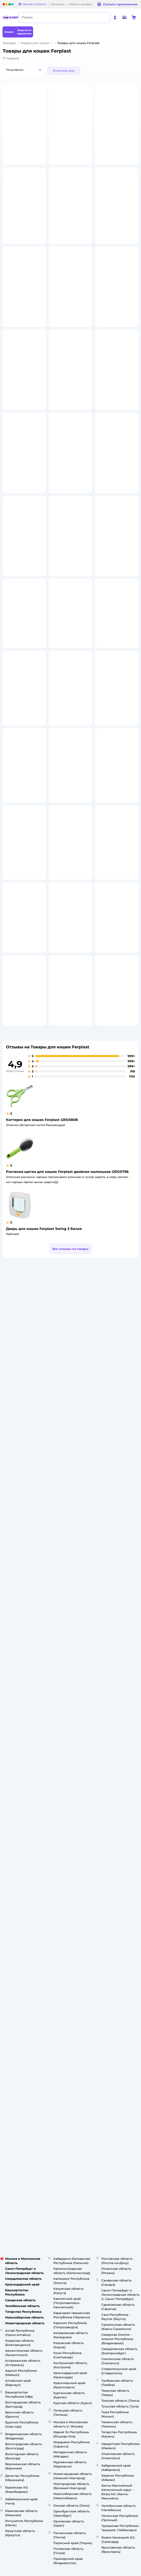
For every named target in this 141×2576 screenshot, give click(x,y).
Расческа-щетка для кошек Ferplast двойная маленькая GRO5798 (67, 1326)
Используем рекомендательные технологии (70, 2229)
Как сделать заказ (70, 1949)
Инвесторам (70, 2027)
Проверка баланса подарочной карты (70, 2086)
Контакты (70, 2062)
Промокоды (70, 2104)
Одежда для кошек (70, 2152)
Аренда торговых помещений (70, 2044)
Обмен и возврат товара (70, 1961)
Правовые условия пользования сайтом (70, 2225)
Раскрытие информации (70, 2021)
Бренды (70, 2110)
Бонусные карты (70, 2074)
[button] (24, 70)
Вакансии (70, 2056)
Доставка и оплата (70, 1955)
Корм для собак (70, 2164)
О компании (70, 2015)
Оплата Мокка (70, 2092)
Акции (70, 2098)
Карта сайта (70, 2003)
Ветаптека (71, 2176)
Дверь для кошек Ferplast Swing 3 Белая (44, 1383)
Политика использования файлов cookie (70, 1979)
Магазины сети (70, 2128)
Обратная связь (70, 1997)
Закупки (70, 2039)
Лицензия (70, 1943)
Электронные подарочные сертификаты (70, 2080)
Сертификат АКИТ (70, 1985)
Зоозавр (9, 43)
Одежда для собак (70, 2170)
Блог (70, 2122)
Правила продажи (70, 1967)
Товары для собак (71, 2158)
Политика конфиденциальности (70, 1973)
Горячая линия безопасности (70, 2050)
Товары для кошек (34, 43)
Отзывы (70, 2116)
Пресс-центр (70, 2033)
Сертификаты (70, 1991)
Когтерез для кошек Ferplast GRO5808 (42, 1274)
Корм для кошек (70, 2146)
